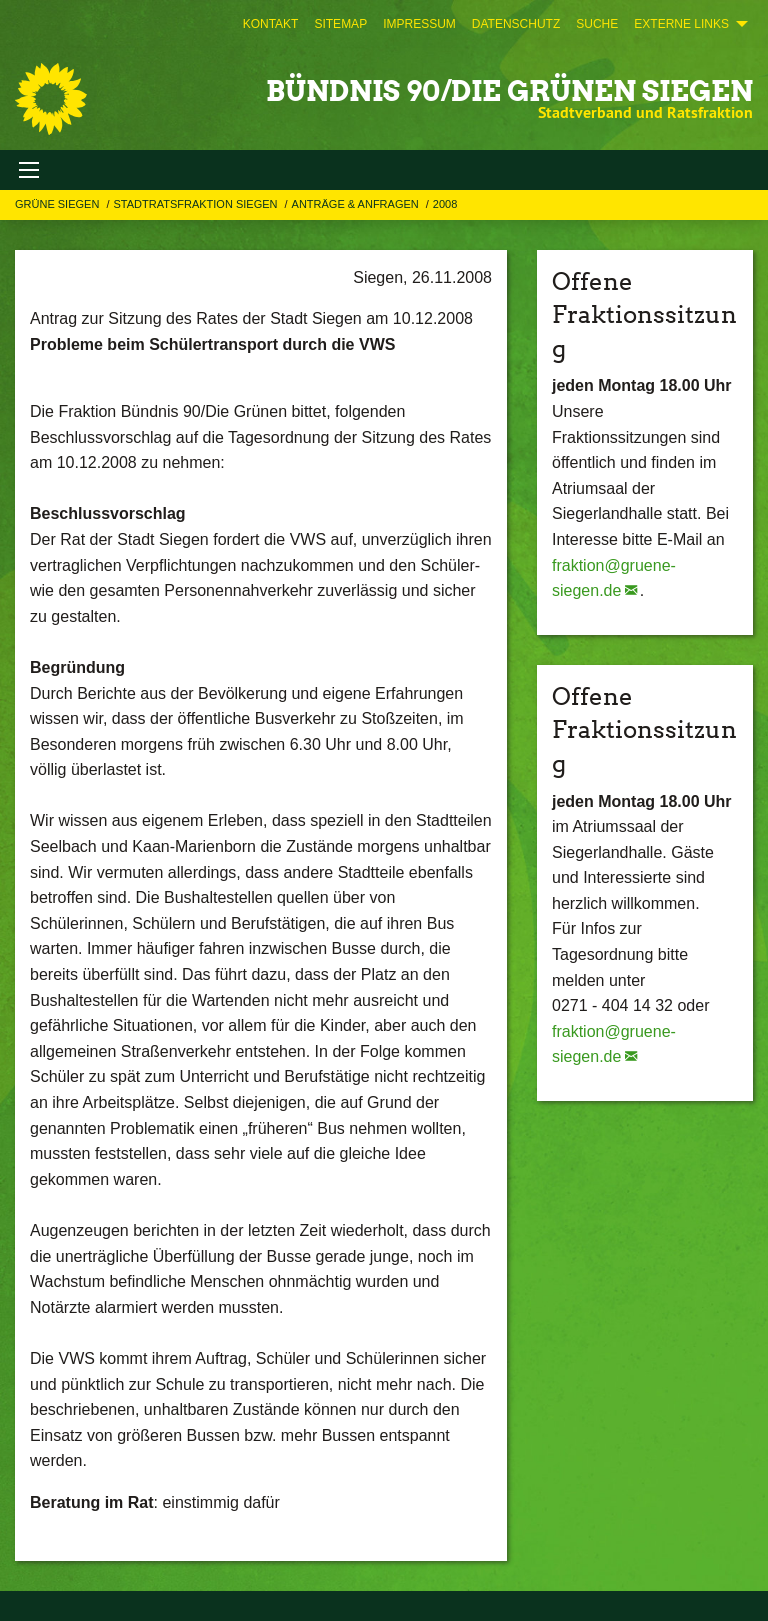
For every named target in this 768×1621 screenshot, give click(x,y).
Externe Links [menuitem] (681, 24)
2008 (445, 204)
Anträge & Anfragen (357, 204)
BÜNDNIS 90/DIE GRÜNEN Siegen (509, 91)
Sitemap (340, 24)
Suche (597, 24)
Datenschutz (516, 24)
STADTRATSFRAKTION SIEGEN (196, 204)
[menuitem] (271, 24)
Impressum (419, 24)
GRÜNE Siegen (58, 204)
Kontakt (271, 24)
